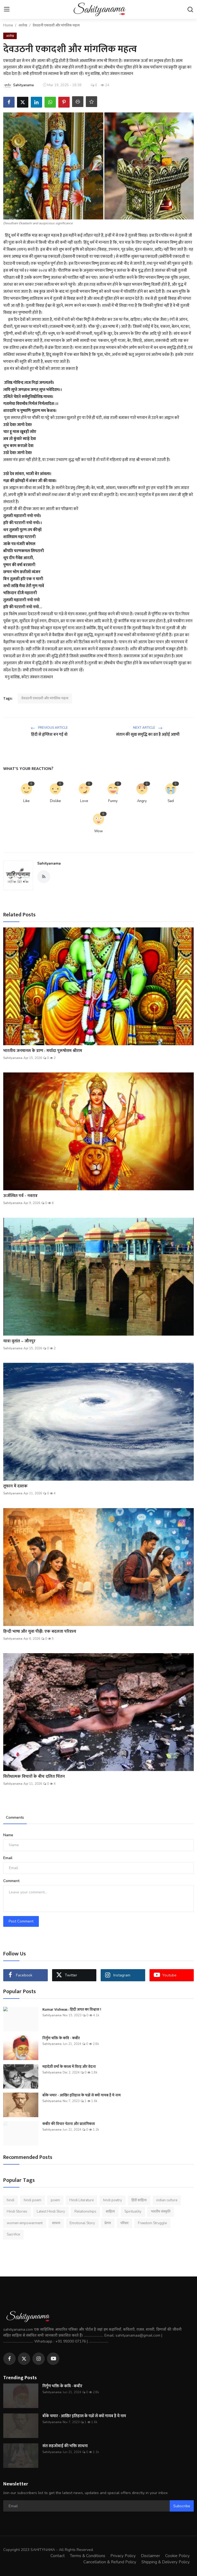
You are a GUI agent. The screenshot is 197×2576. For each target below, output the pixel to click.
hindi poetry (112, 2200)
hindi (10, 2200)
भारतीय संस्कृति (160, 2211)
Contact (57, 2555)
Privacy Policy (123, 2555)
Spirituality (132, 2211)
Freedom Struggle (152, 2223)
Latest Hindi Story (51, 2211)
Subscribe (181, 2506)
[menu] (6, 9)
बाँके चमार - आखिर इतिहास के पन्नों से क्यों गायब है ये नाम (81, 2095)
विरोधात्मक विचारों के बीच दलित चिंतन (34, 1777)
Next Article (147, 727)
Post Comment (21, 1921)
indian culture (166, 2200)
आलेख (22, 25)
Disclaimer (150, 2555)
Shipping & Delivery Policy (165, 2562)
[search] (190, 9)
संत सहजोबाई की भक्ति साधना (65, 2446)
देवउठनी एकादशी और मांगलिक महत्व (44, 698)
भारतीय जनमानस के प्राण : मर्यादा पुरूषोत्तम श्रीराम (42, 1051)
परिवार (124, 2223)
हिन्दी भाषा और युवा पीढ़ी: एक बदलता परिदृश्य (39, 1632)
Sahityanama (49, 863)
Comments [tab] (15, 1817)
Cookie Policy (177, 2555)
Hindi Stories (17, 2211)
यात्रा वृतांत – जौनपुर (19, 1341)
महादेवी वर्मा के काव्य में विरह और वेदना (69, 2066)
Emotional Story (82, 2223)
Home (8, 25)
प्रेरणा (107, 2223)
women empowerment (25, 2223)
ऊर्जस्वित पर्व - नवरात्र (20, 1196)
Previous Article (49, 727)
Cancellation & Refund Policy (109, 2562)
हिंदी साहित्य (139, 2200)
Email (7, 1857)
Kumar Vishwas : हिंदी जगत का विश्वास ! (71, 2009)
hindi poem (32, 2200)
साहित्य (110, 2211)
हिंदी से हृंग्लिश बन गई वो (49, 735)
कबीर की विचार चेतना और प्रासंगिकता (68, 2124)
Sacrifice (13, 2234)
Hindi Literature (81, 2200)
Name (8, 1835)
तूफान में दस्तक (15, 1486)
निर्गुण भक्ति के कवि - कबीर (61, 2038)
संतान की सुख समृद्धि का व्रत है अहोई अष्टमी (147, 735)
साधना (56, 2223)
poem (55, 2200)
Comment (11, 1880)
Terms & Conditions (87, 2555)
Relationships (85, 2211)
